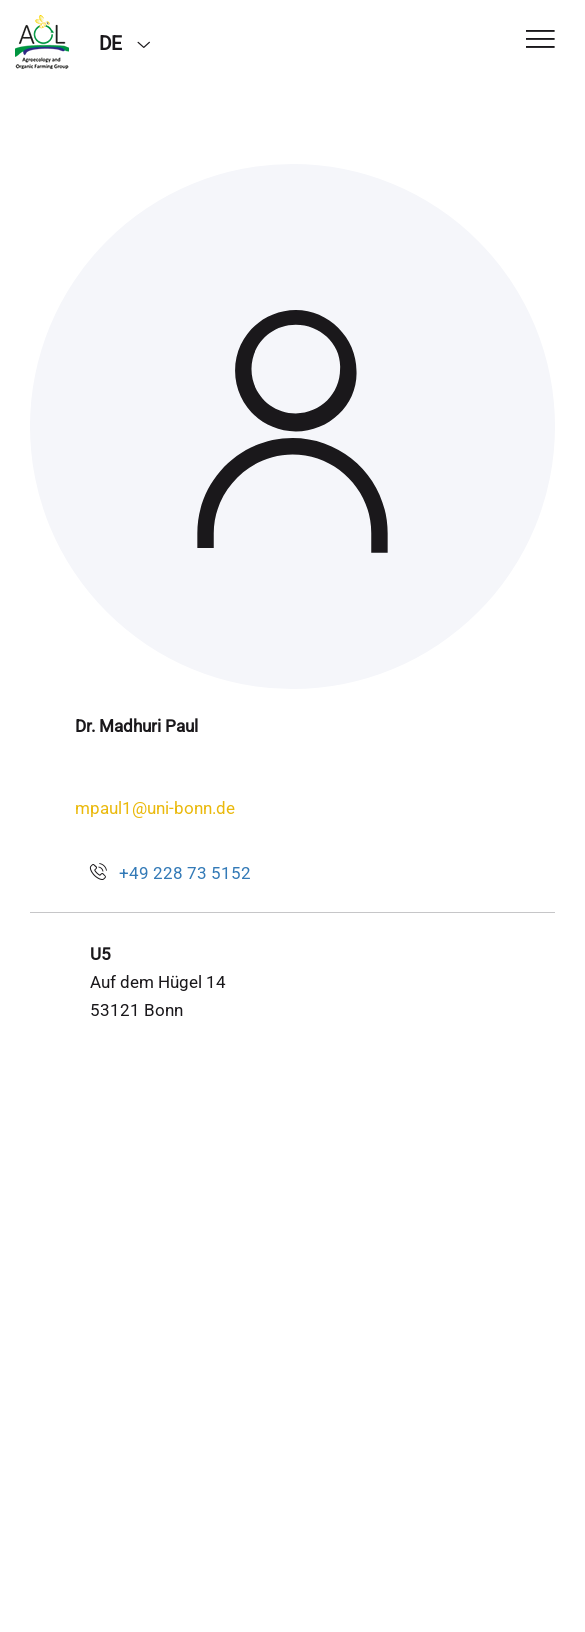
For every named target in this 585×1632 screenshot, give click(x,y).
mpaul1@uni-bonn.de (155, 808)
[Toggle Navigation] (540, 40)
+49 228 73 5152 (185, 873)
